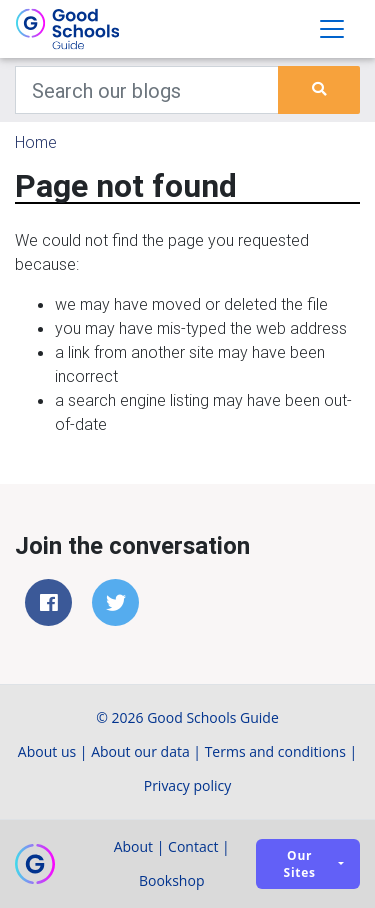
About (133, 846)
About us (47, 751)
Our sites (300, 864)
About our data (140, 751)
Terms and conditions (275, 751)
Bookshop (172, 880)
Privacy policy (188, 785)
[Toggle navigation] (332, 29)
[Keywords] (147, 90)
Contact (193, 846)
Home (36, 142)
